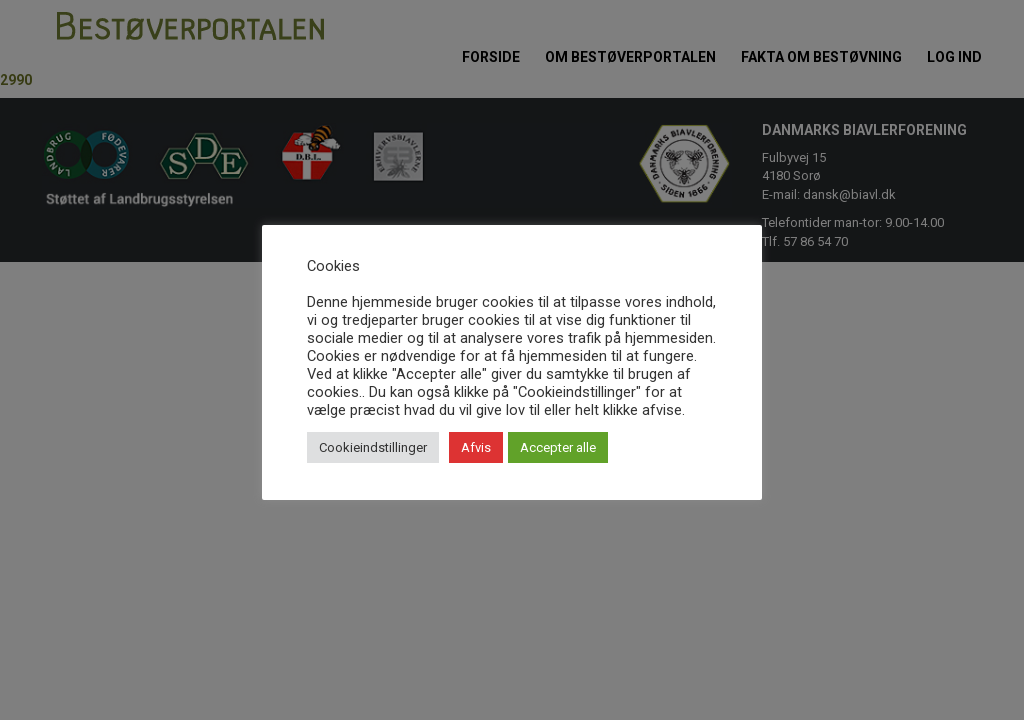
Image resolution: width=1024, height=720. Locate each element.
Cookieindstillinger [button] (373, 447)
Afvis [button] (476, 447)
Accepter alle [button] (558, 447)
